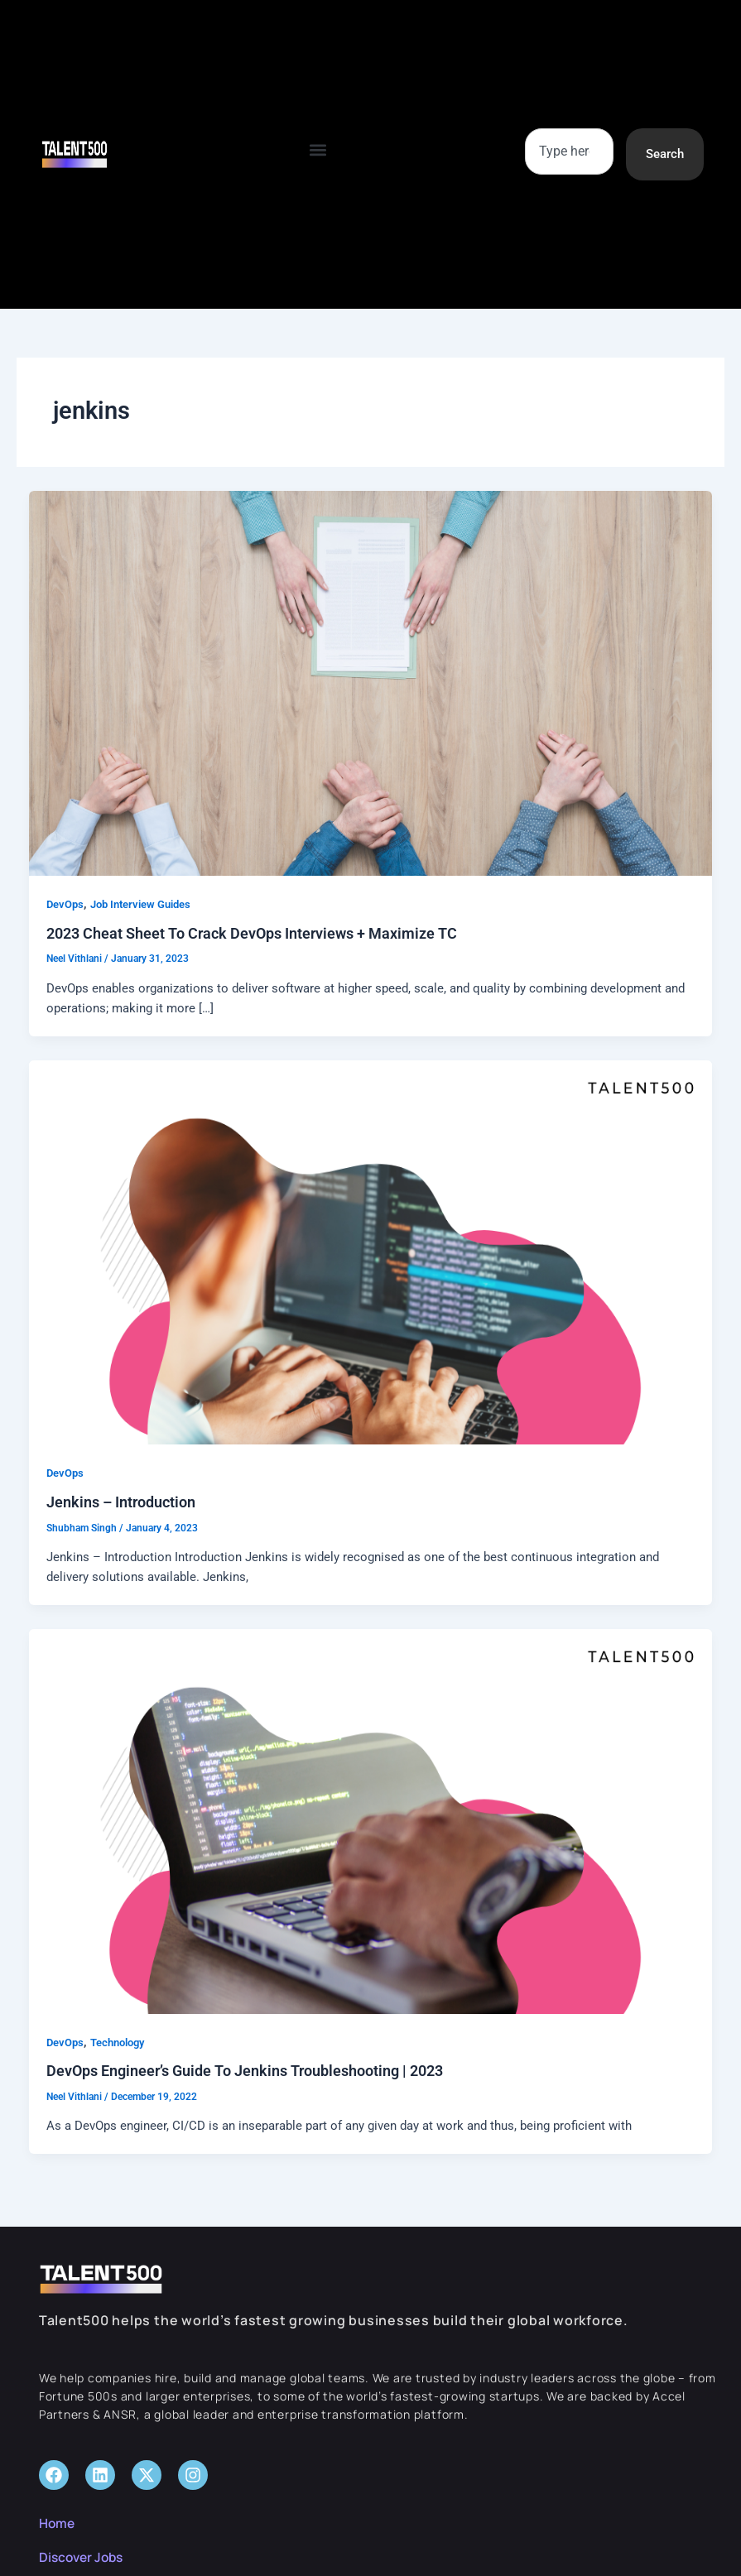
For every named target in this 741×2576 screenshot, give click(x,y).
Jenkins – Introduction (120, 1502)
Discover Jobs (83, 2557)
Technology (117, 2042)
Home (57, 2523)
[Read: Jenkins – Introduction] (371, 1251)
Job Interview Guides (140, 904)
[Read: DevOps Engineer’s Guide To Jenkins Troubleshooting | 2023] (371, 1820)
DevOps (65, 904)
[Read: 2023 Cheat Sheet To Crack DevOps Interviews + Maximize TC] (371, 682)
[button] (318, 150)
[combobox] (569, 151)
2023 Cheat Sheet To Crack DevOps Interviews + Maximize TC (251, 933)
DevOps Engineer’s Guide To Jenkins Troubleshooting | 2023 (244, 2070)
